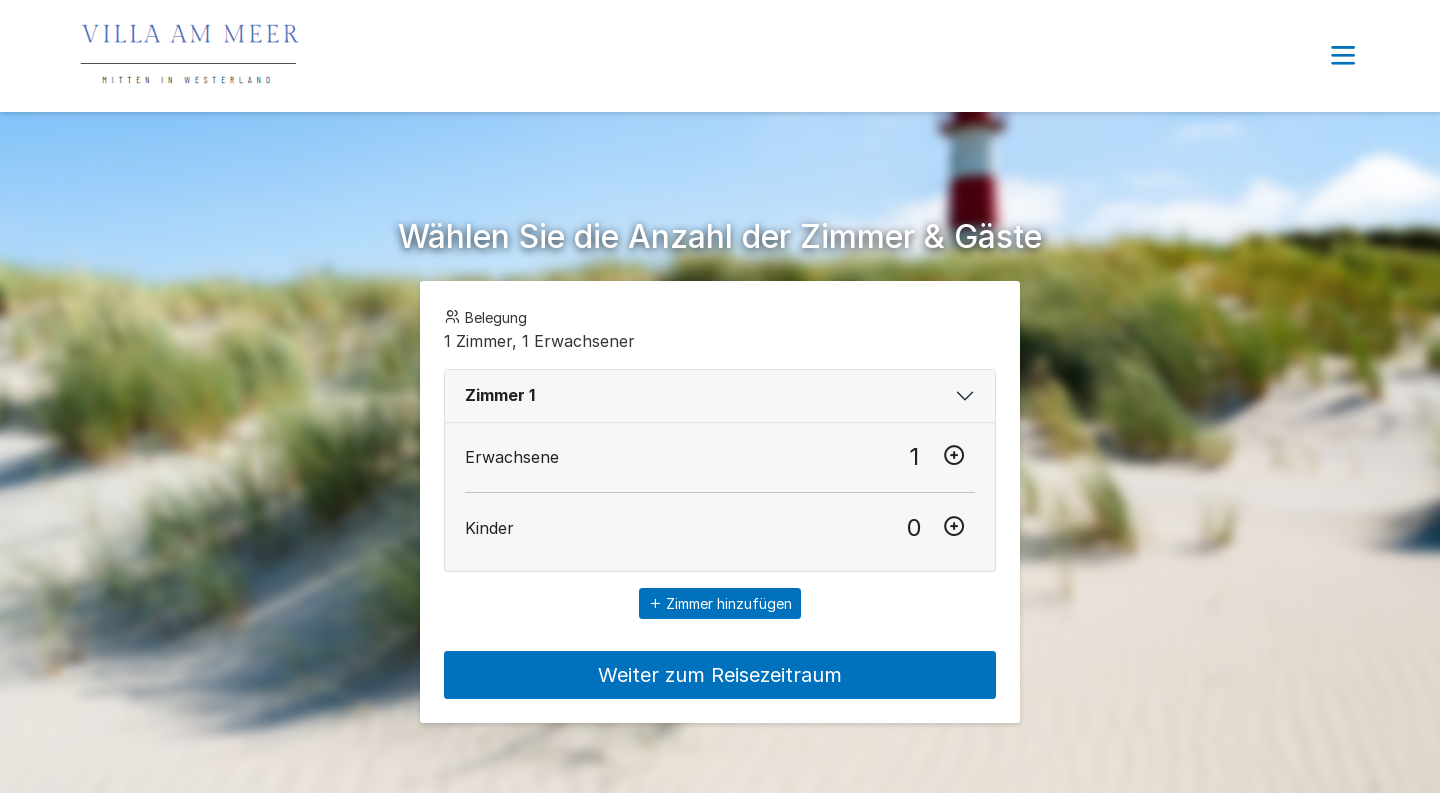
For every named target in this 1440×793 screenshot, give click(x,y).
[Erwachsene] (914, 457)
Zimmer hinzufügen (720, 603)
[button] (1343, 56)
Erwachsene (512, 457)
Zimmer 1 (500, 395)
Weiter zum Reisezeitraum (720, 675)
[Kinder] (914, 528)
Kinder (489, 528)
